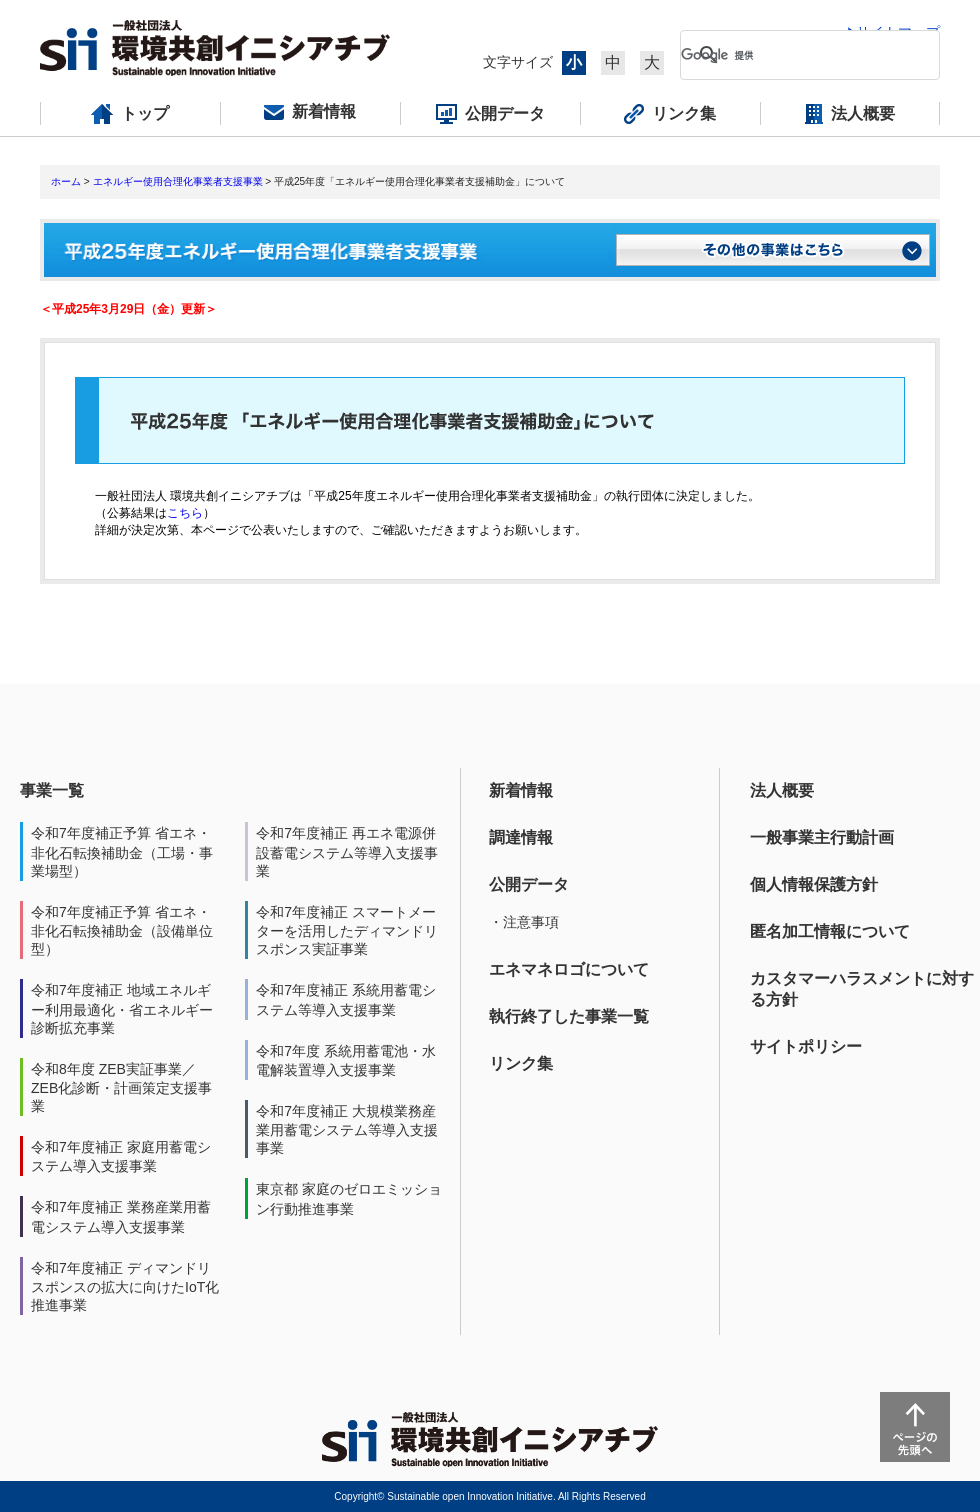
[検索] (794, 55)
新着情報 (521, 790)
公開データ (529, 884)
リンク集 (521, 1063)
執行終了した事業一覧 (569, 1016)
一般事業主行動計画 (822, 837)
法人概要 (782, 790)
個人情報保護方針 (814, 884)
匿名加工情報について (830, 931)
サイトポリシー (806, 1046)
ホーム (66, 181)
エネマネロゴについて (569, 969)
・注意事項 (524, 922)
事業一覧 (52, 790)
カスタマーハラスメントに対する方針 (862, 989)
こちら (185, 513)
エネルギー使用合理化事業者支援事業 (178, 181)
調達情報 (521, 837)
